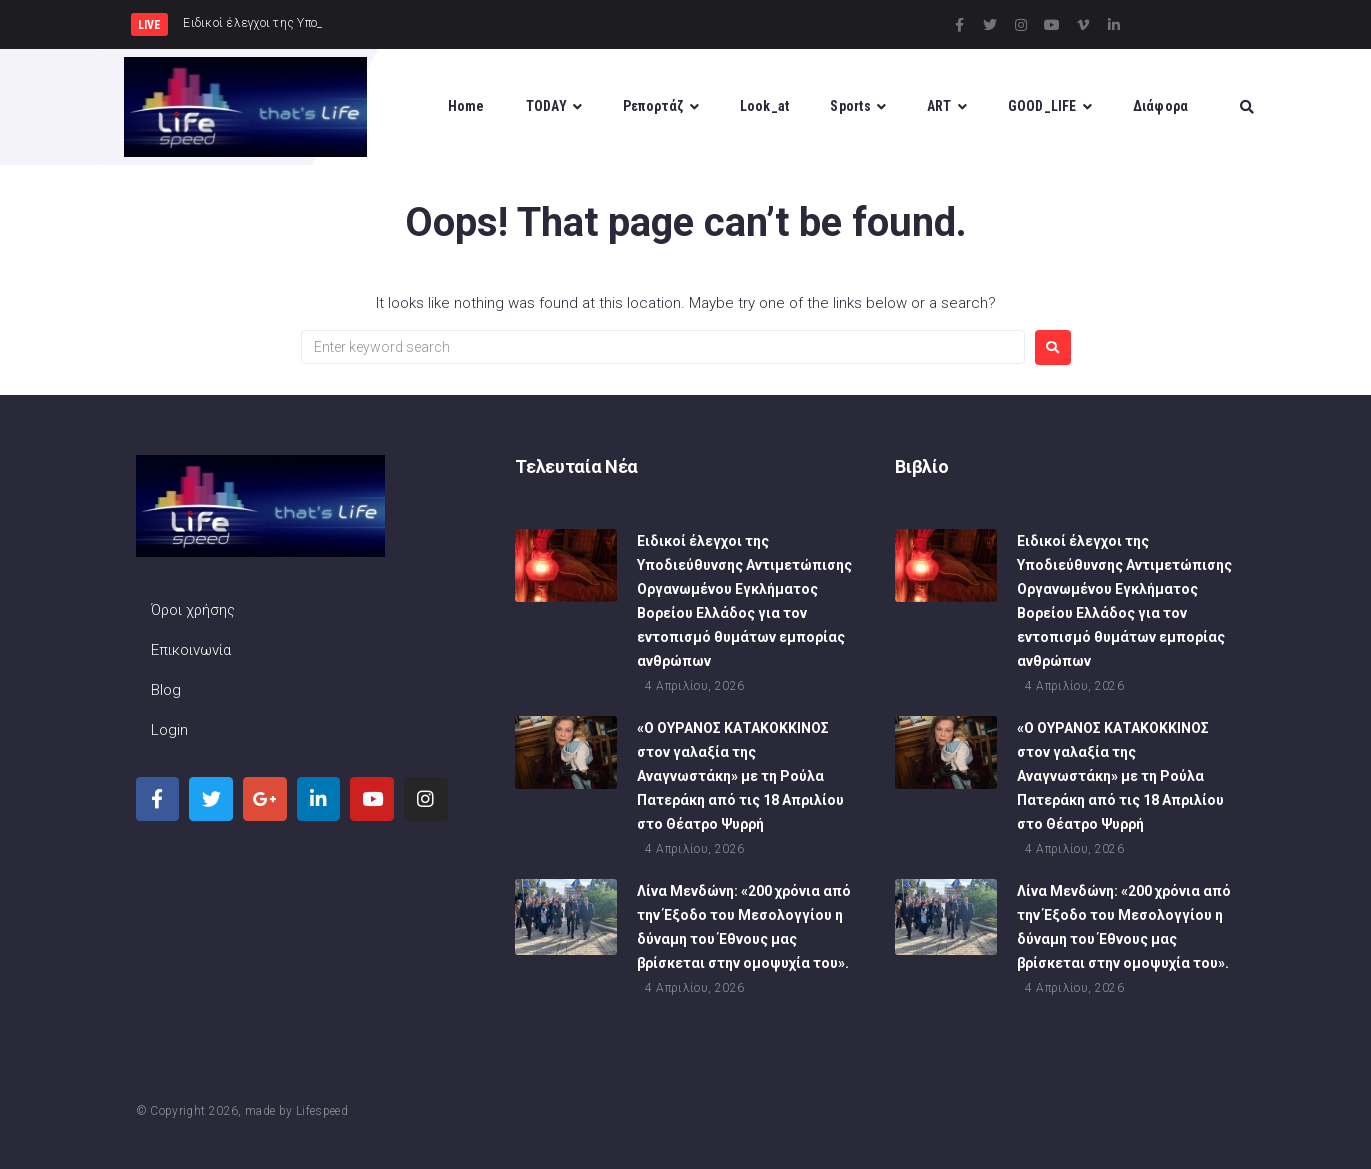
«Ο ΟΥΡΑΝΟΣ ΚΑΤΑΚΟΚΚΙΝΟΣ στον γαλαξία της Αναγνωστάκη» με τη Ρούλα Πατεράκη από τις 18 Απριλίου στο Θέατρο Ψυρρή (740, 778)
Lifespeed (322, 1111)
